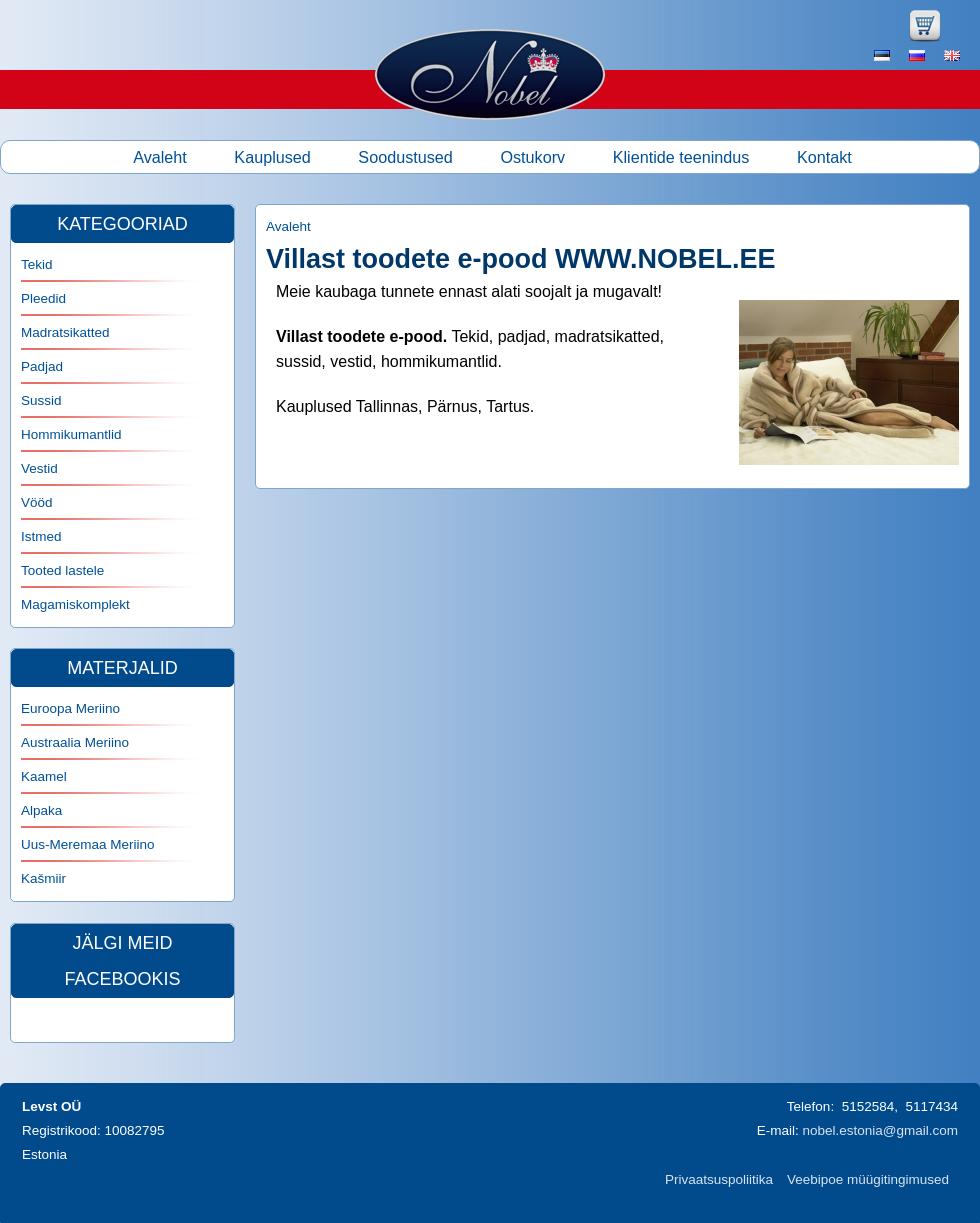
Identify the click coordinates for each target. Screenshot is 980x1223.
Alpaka (41, 810)
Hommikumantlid (71, 434)
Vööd (37, 502)
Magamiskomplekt (75, 604)
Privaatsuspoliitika (719, 1179)
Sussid (41, 400)
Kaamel (44, 776)
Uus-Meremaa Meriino (88, 844)
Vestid (39, 468)
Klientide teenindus (681, 157)
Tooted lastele (62, 570)
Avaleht (160, 157)
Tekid (37, 264)
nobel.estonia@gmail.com (880, 1130)
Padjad (42, 366)
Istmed (41, 536)
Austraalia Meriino (75, 742)
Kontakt (824, 157)
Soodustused (405, 157)
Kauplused (272, 157)
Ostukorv (532, 157)
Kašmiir (43, 878)
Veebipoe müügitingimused (868, 1179)
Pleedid (43, 298)
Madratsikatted (65, 332)
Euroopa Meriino (70, 708)
